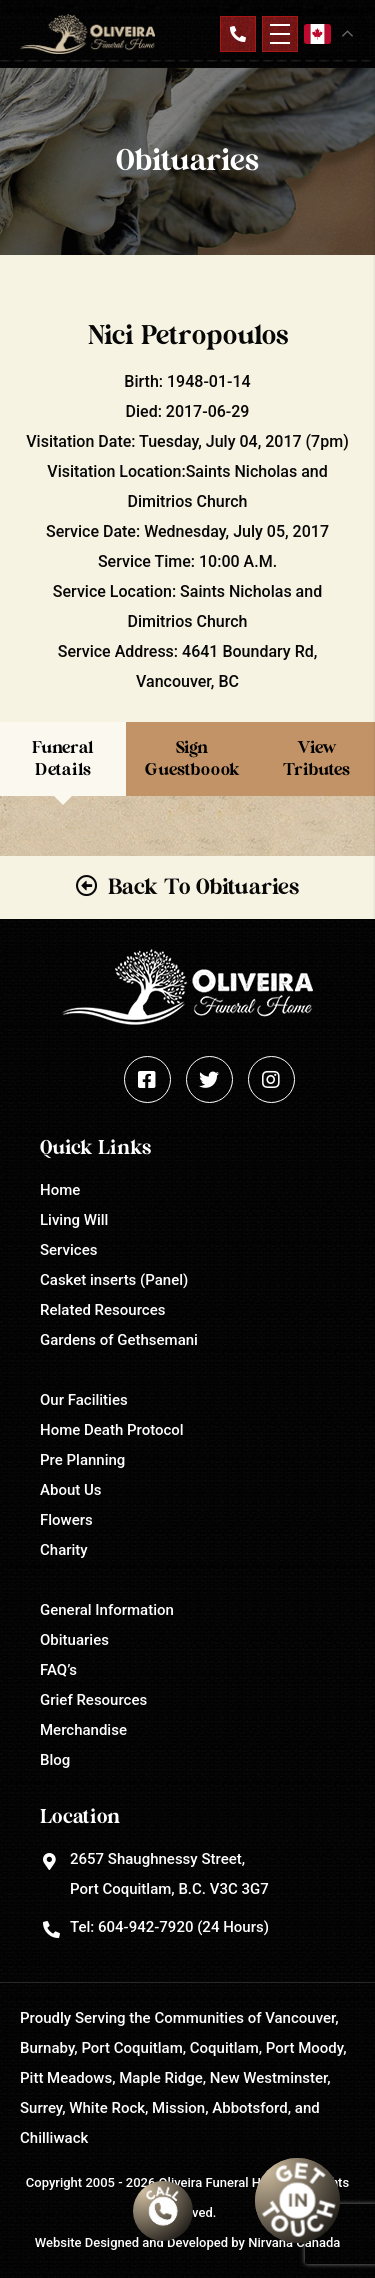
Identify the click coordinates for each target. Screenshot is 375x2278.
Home (60, 1190)
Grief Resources (93, 1700)
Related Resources (102, 1310)
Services (68, 1250)
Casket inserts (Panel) (114, 1280)
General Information (107, 1610)
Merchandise (83, 1730)
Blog (55, 1760)
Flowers (66, 1520)
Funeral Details (63, 758)
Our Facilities (84, 1400)
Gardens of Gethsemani (119, 1340)
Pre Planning (82, 1460)
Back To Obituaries (203, 887)
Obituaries (74, 1640)
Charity (64, 1550)
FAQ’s (58, 1670)
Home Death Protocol (112, 1430)
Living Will (74, 1220)
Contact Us (238, 34)
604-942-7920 (145, 1927)
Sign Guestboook (192, 758)
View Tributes (316, 758)
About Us (71, 1490)
